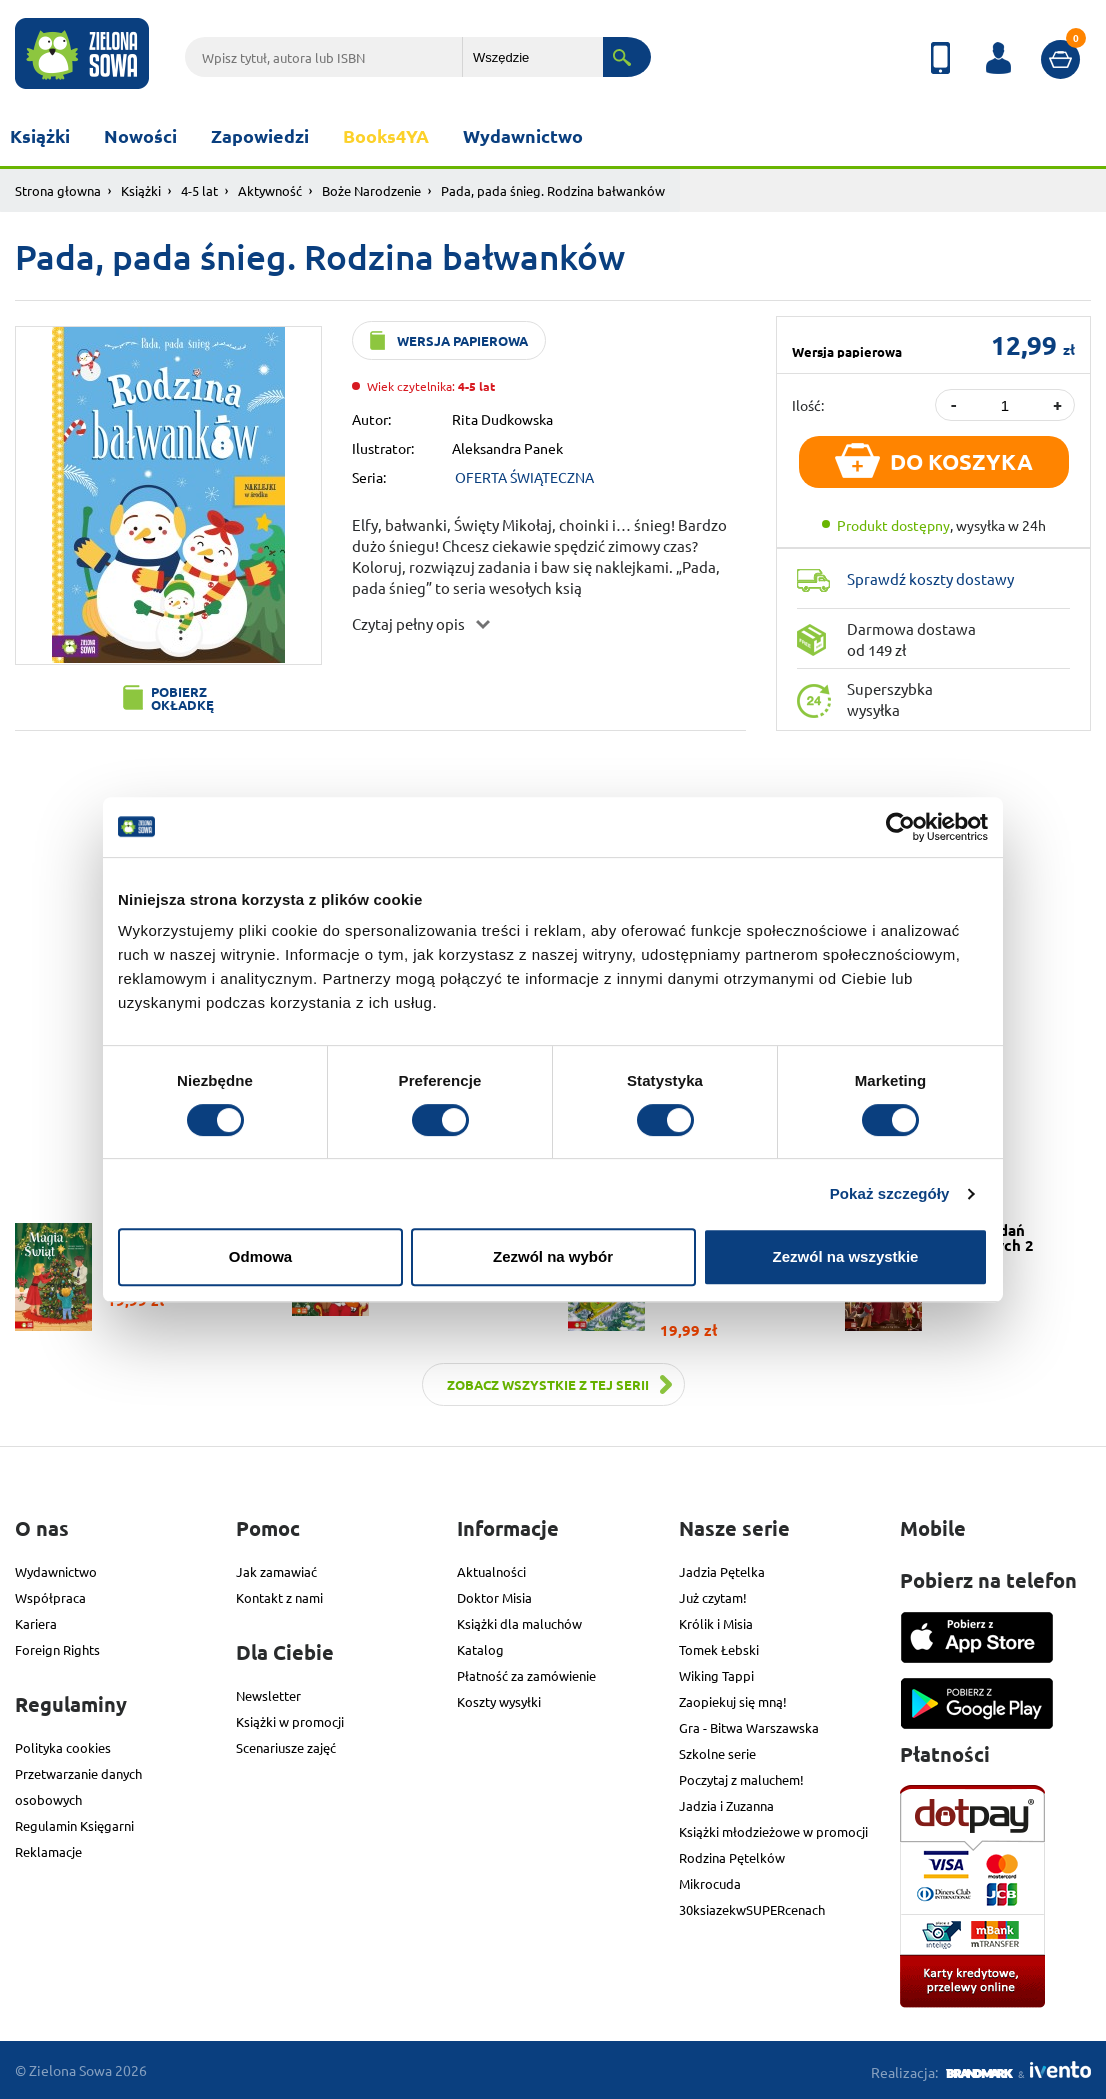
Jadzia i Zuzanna (726, 1805)
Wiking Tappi (716, 1675)
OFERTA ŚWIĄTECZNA (524, 477)
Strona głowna (58, 190)
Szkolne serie (717, 1753)
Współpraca (50, 1597)
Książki (40, 135)
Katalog (480, 1649)
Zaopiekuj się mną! (733, 1701)
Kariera (36, 1623)
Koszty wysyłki (499, 1701)
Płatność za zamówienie (526, 1675)
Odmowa (260, 1256)
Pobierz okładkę (182, 698)
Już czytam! (713, 1597)
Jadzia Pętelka (722, 1571)
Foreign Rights (57, 1649)
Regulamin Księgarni (74, 1825)
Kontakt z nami (279, 1597)
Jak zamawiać (276, 1571)
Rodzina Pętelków (732, 1857)
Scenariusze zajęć (286, 1747)
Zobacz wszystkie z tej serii (548, 1384)
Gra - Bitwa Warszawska (749, 1727)
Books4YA (386, 135)
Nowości (140, 135)
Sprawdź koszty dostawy (930, 578)
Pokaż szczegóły (890, 1193)
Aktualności (491, 1571)
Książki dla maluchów (519, 1623)
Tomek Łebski (719, 1649)
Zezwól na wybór (553, 1256)
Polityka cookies (63, 1747)
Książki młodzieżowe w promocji (773, 1831)
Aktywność (270, 190)
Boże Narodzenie (371, 190)
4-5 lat (199, 190)
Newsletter (268, 1695)
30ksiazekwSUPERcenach (752, 1909)
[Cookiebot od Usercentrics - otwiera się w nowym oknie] (900, 827)
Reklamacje (48, 1851)
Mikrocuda (710, 1883)
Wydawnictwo (523, 135)
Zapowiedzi (260, 135)
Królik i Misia (716, 1623)
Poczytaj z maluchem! (741, 1779)
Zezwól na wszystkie (846, 1256)
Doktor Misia (494, 1597)
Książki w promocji (290, 1721)
